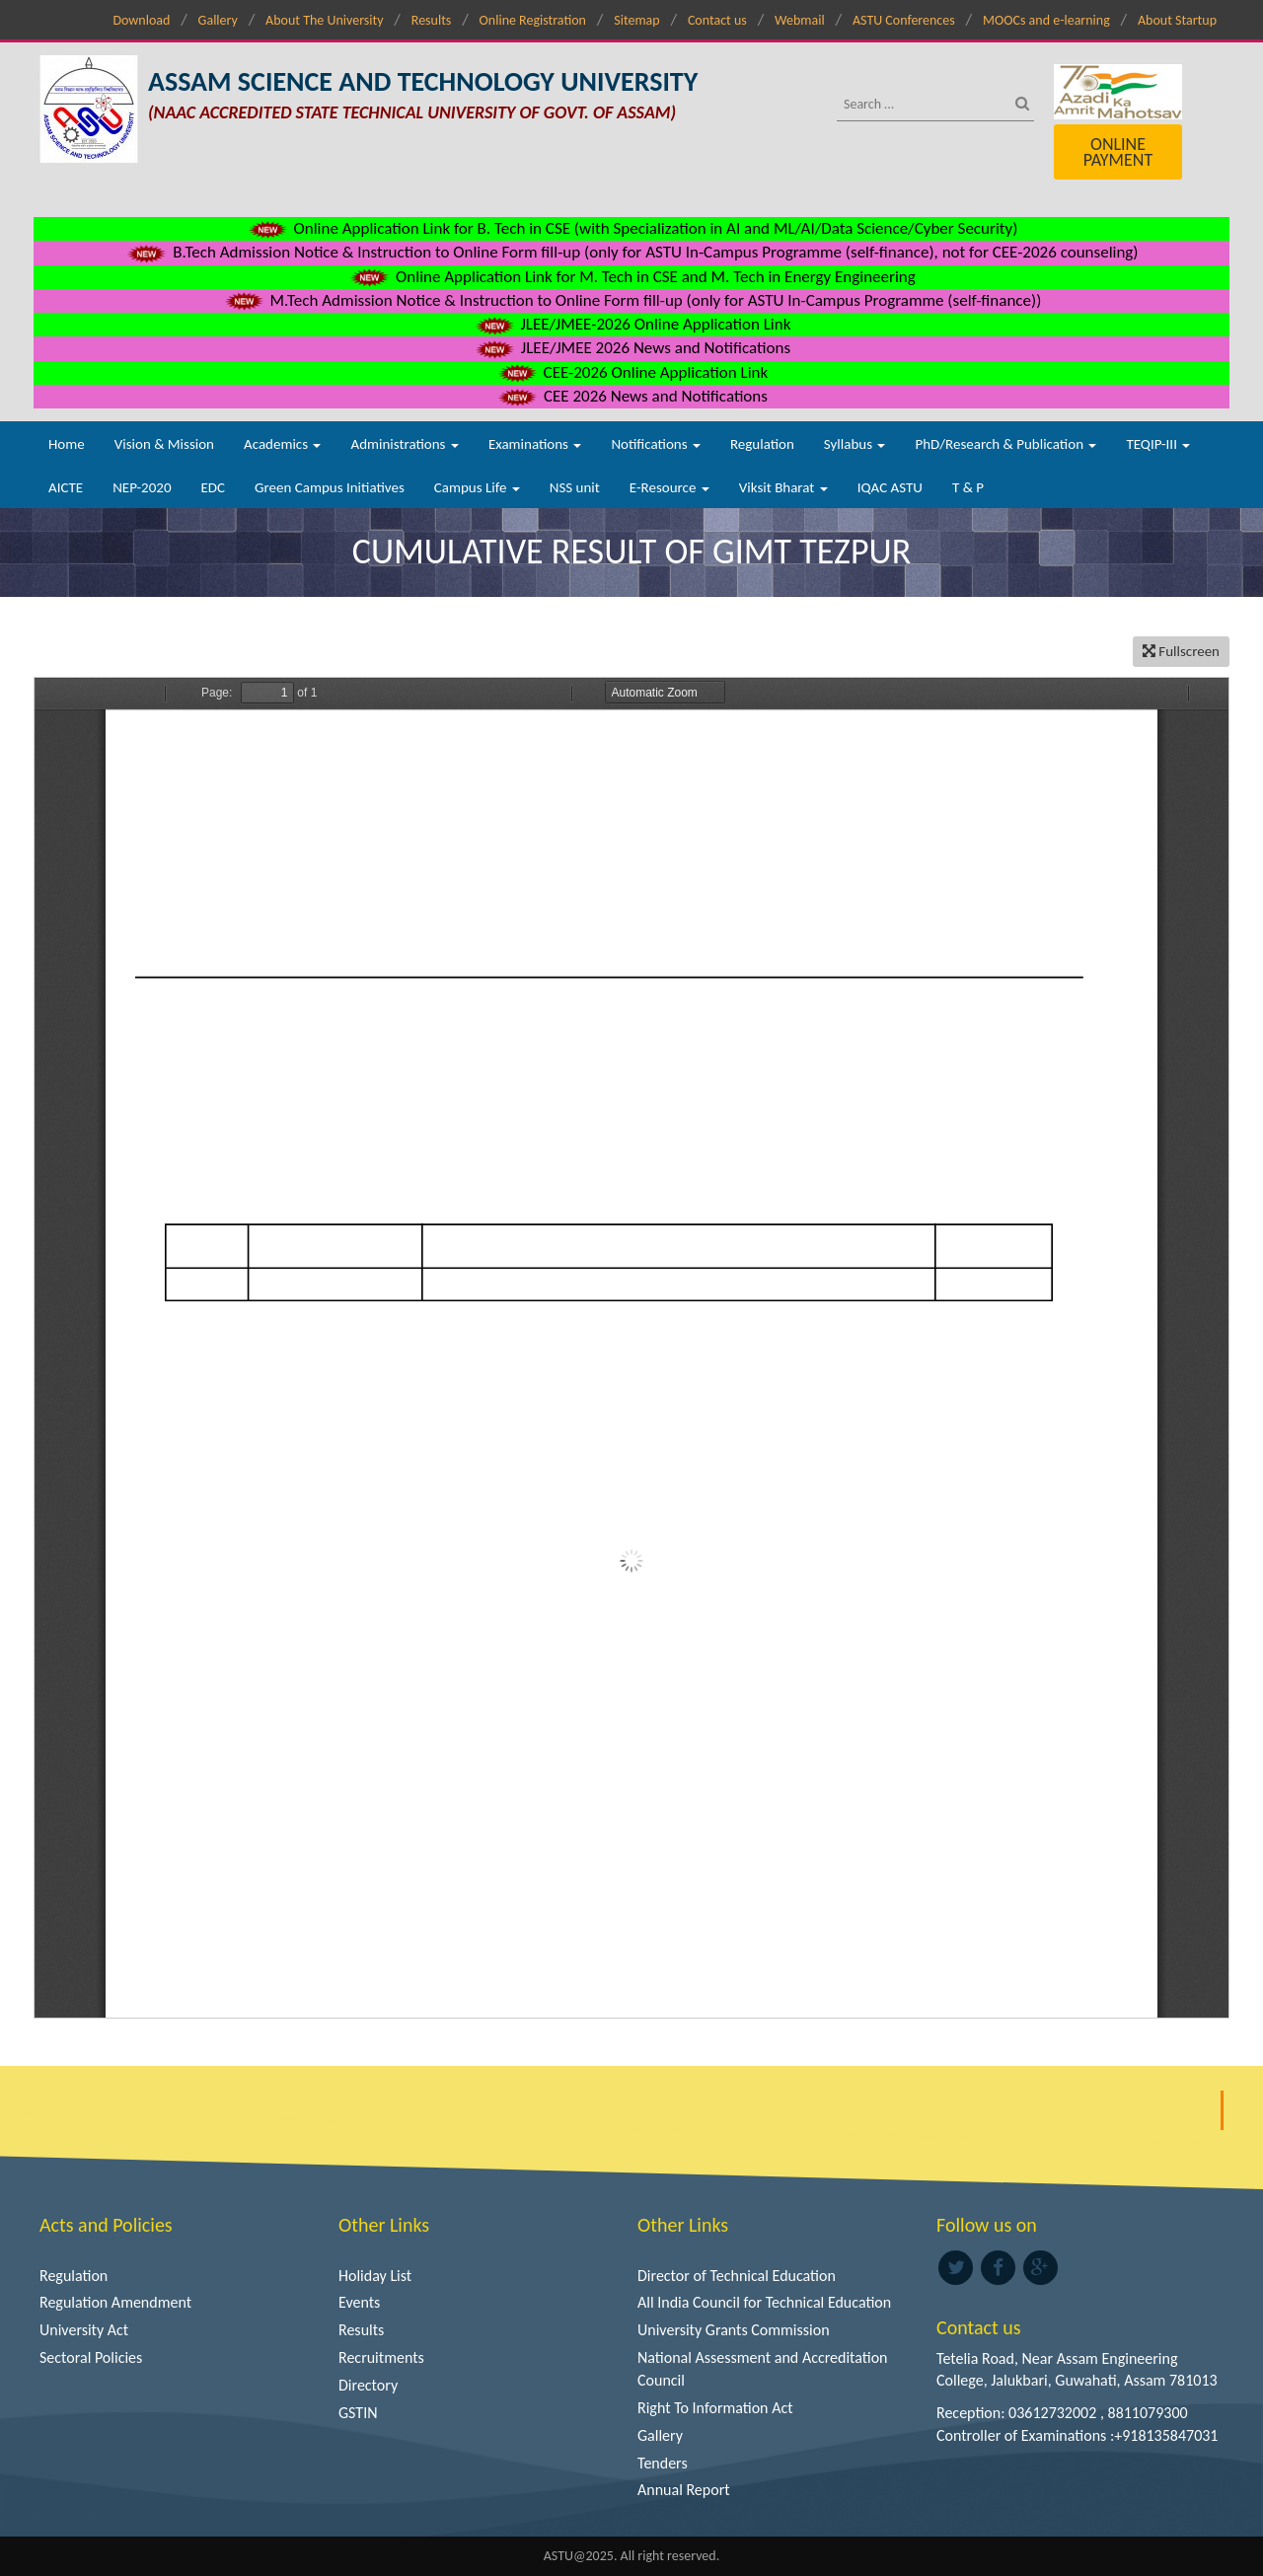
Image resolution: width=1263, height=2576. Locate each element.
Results (431, 20)
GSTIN (358, 2412)
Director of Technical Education (736, 2275)
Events (359, 2302)
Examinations (535, 444)
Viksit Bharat (783, 487)
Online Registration (533, 20)
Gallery (218, 20)
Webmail (800, 20)
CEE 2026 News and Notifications (631, 396)
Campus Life (477, 487)
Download (141, 20)
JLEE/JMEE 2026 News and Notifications (631, 347)
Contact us (717, 20)
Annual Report (683, 2489)
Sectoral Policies (90, 2357)
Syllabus (855, 444)
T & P (968, 487)
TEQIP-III (1158, 444)
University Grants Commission (733, 2329)
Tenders (662, 2463)
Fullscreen (1181, 651)
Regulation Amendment (115, 2302)
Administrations (404, 444)
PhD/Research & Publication (1005, 444)
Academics (282, 444)
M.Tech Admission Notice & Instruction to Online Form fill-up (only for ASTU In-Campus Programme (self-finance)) (632, 300)
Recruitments (381, 2357)
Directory (368, 2385)
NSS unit (575, 487)
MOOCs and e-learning (1046, 20)
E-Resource (669, 487)
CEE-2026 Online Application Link (631, 372)
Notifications (656, 444)
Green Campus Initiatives (330, 487)
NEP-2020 (141, 487)
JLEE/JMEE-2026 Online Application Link (632, 324)
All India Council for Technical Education (764, 2302)
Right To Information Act (715, 2407)
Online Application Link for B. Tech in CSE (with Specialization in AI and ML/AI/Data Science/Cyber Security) (632, 228)
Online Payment (1117, 152)
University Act (83, 2329)
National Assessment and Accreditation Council (762, 2369)
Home (66, 444)
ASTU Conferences (904, 20)
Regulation (762, 444)
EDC (212, 487)
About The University (324, 20)
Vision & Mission (164, 444)
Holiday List (374, 2275)
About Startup (1177, 20)
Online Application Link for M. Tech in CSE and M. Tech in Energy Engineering (631, 276)
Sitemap (636, 20)
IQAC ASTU (890, 487)
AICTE (65, 487)
